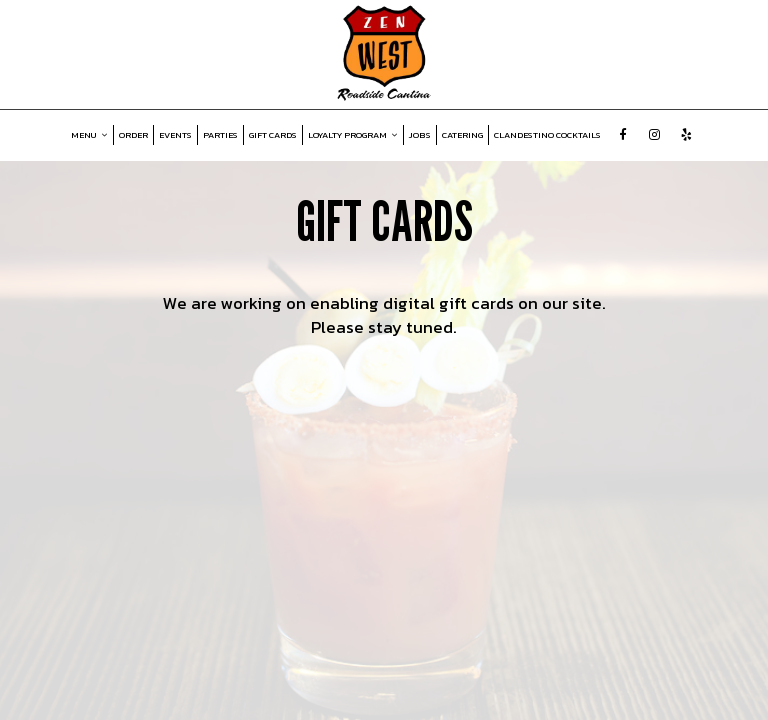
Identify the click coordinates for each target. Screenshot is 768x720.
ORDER (133, 135)
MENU (89, 135)
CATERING (462, 135)
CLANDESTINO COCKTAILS (547, 135)
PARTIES (220, 135)
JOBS (420, 135)
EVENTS (175, 135)
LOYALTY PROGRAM (353, 135)
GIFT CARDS (273, 135)
